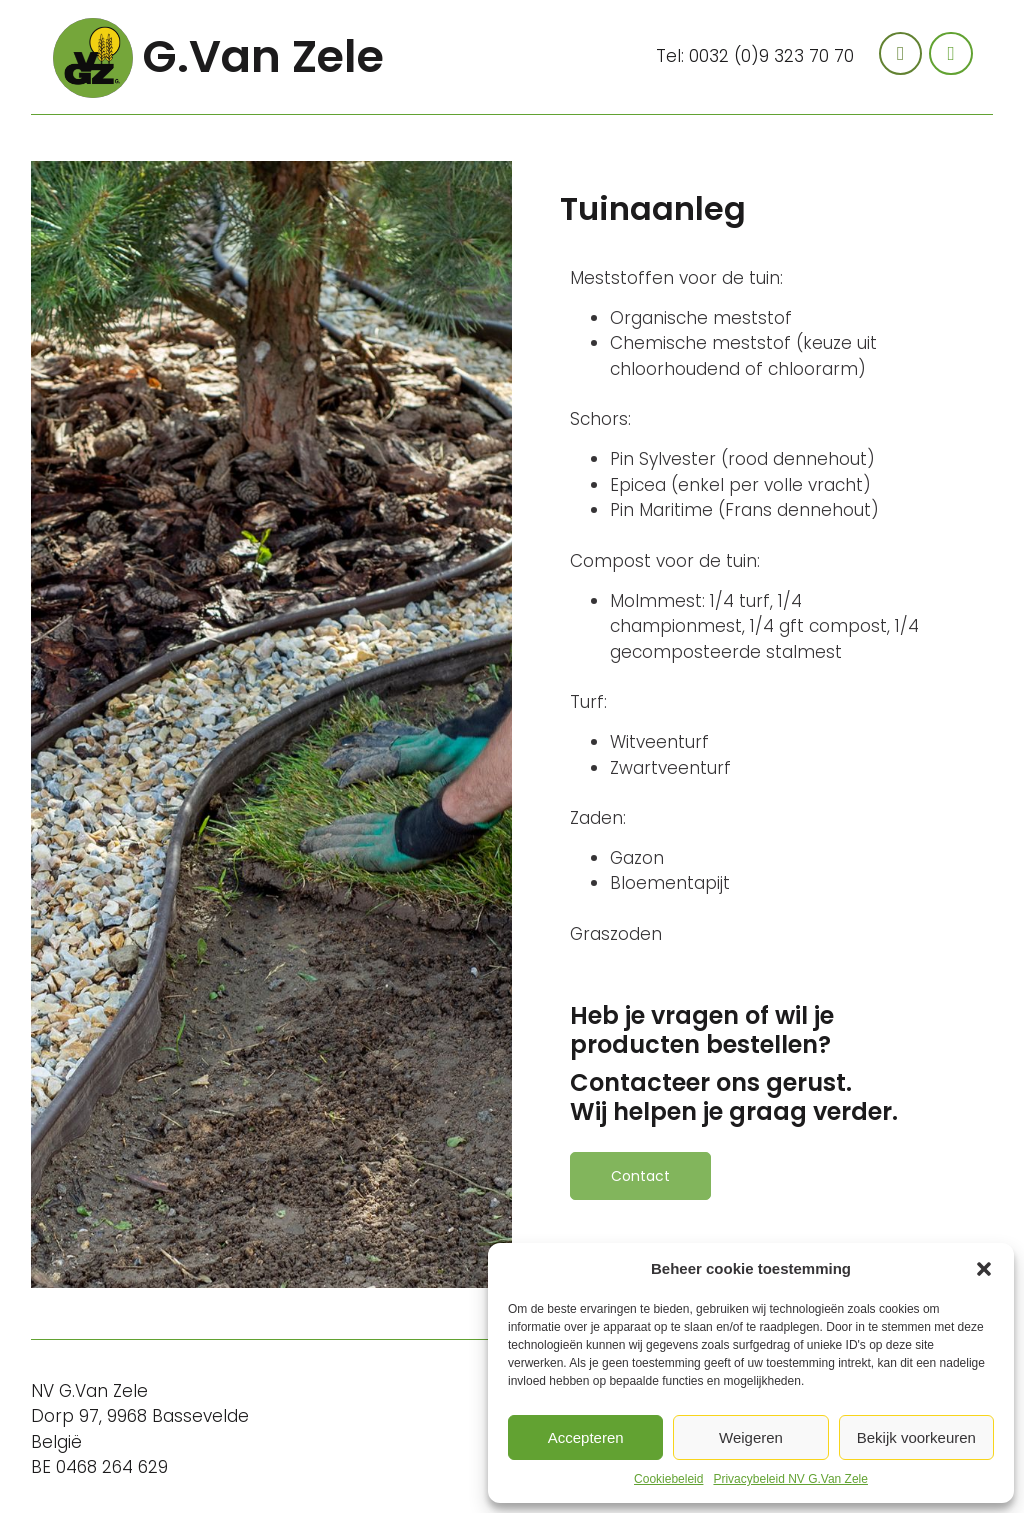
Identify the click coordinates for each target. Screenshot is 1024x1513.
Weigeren (751, 1437)
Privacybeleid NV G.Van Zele (790, 1479)
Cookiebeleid (668, 1479)
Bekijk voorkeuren (916, 1437)
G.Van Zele (263, 56)
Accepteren (586, 1437)
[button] (984, 1269)
